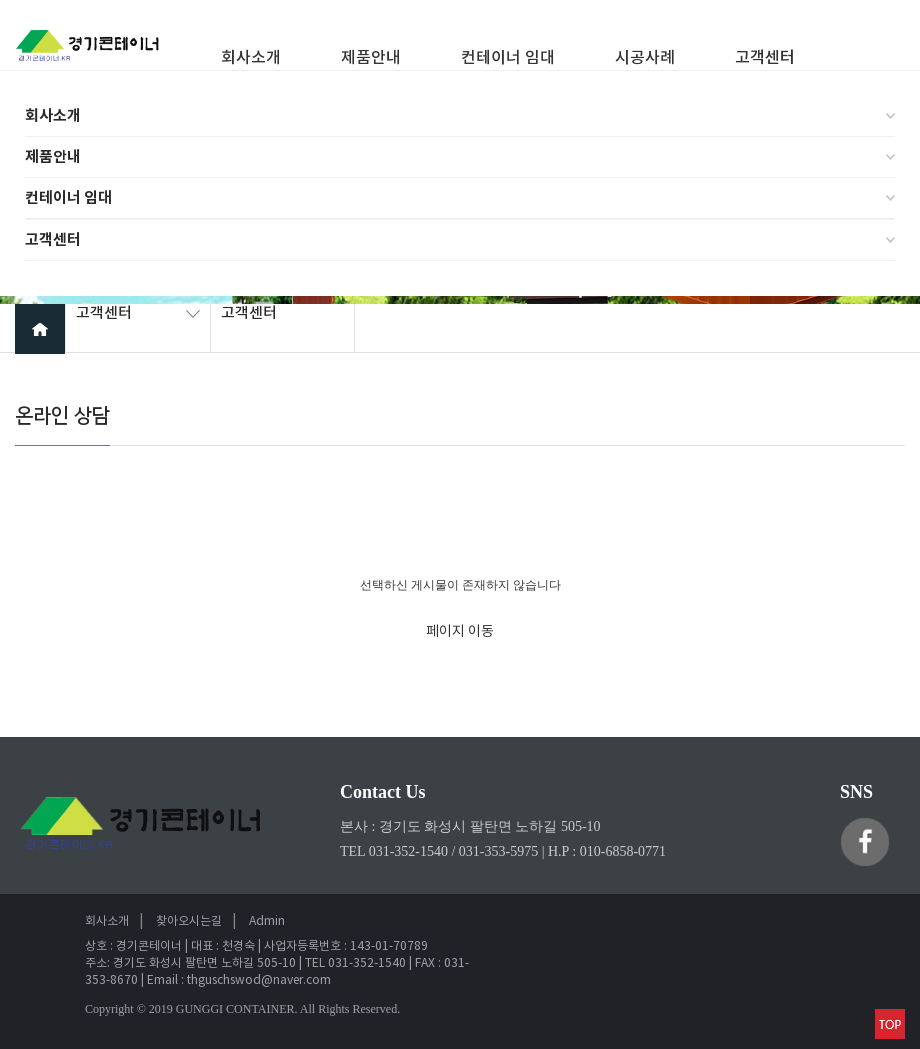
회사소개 (53, 116)
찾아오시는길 (189, 921)
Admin (267, 921)
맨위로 (890, 1024)
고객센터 (53, 240)
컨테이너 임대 (68, 198)
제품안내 (53, 157)
